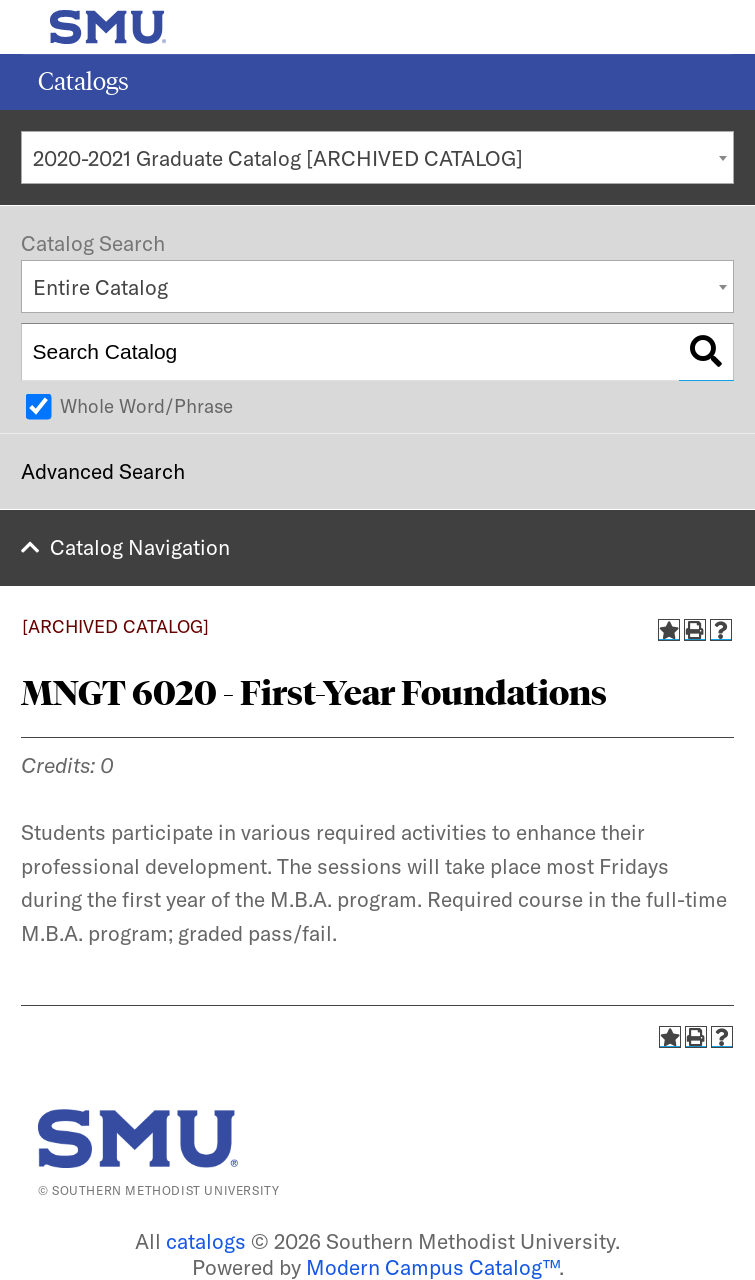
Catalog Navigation (140, 547)
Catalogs (83, 81)
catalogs (206, 1241)
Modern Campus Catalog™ (432, 1267)
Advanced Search (103, 471)
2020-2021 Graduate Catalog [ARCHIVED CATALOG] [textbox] (278, 158)
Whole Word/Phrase (146, 406)
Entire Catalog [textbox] (100, 287)
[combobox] (377, 157)
